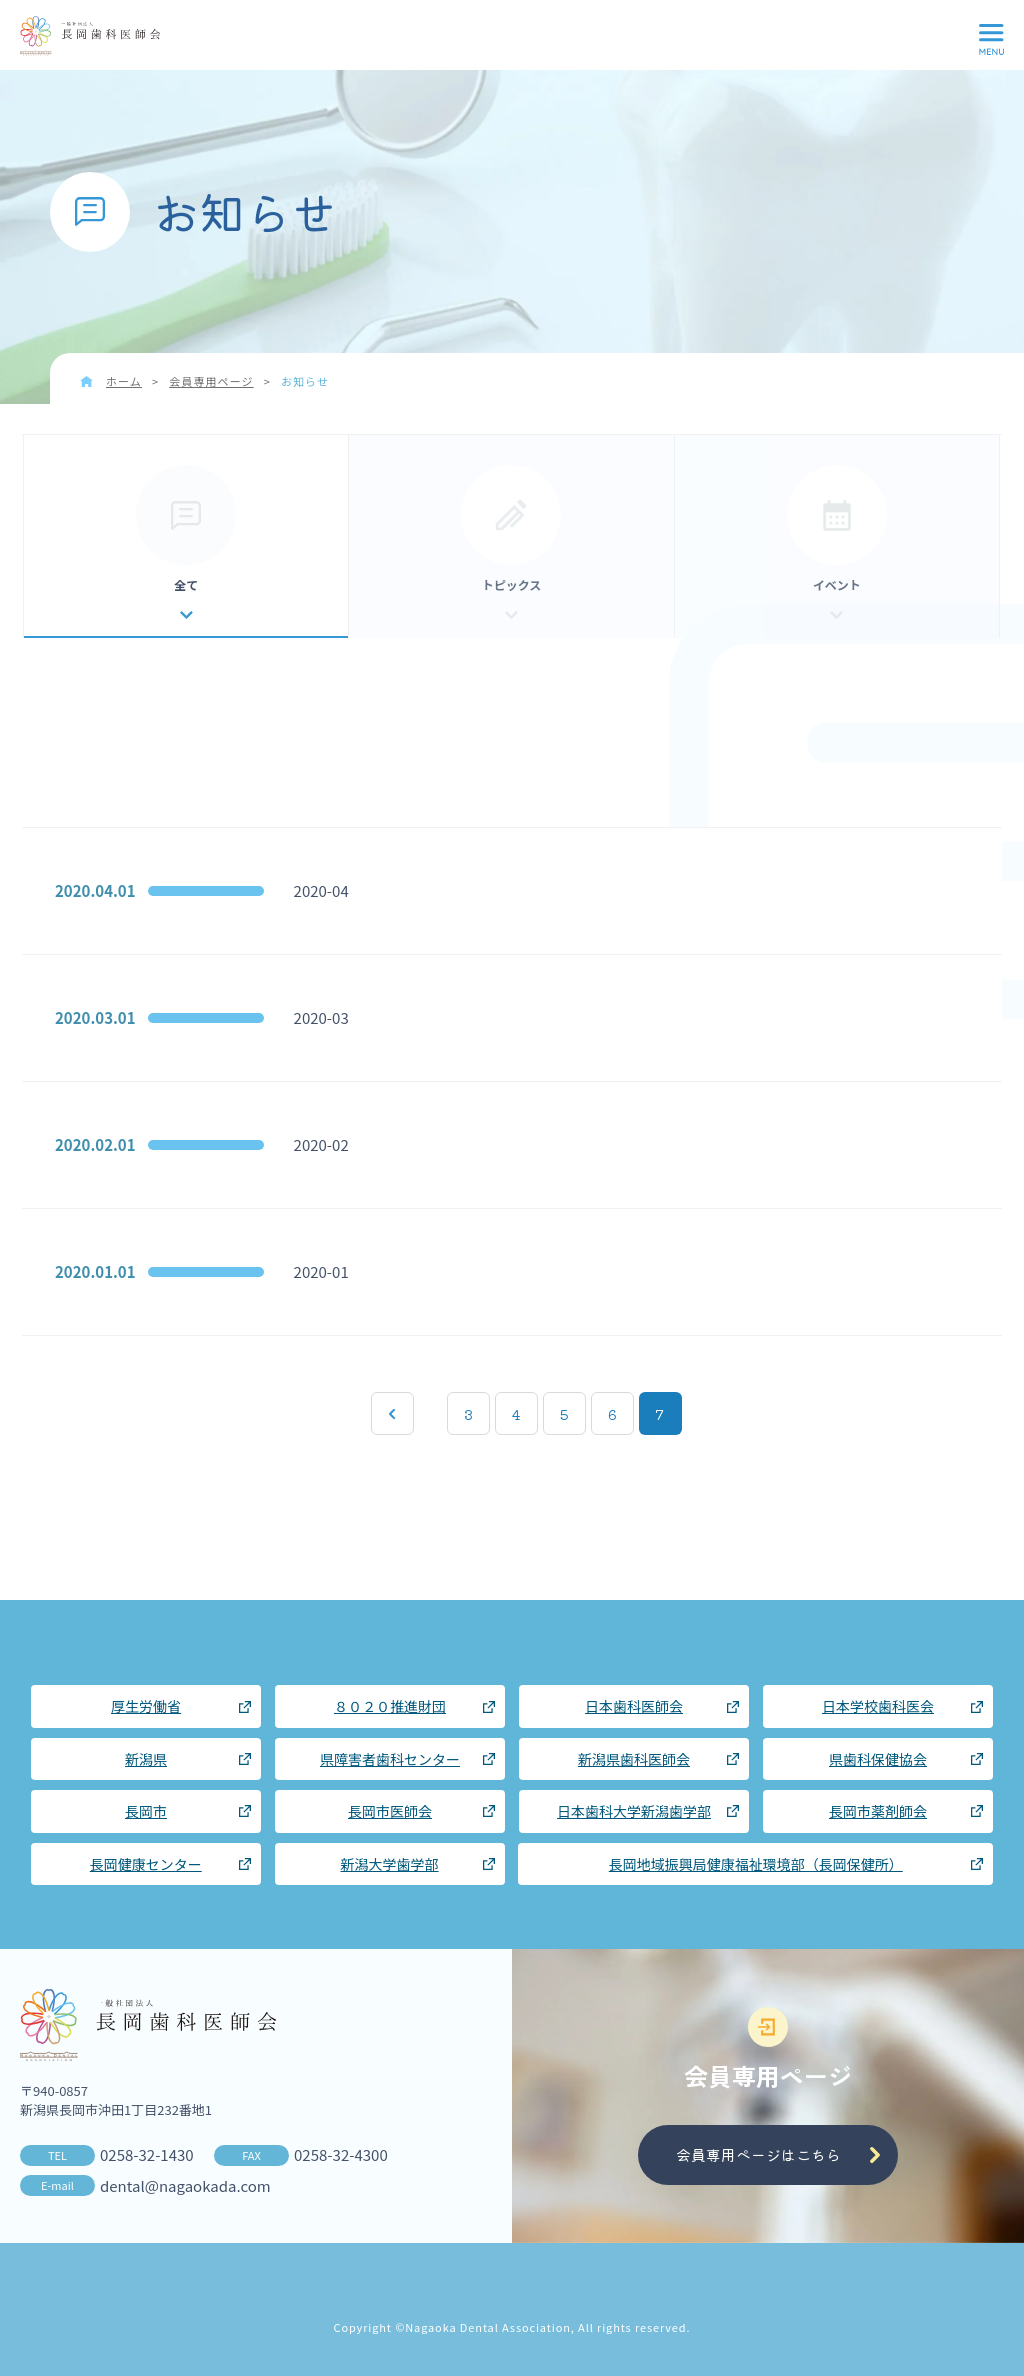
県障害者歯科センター (390, 1759)
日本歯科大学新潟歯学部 (634, 1811)
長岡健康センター (146, 1864)
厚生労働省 (146, 1706)
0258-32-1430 (147, 2154)
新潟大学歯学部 (390, 1864)
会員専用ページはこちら (758, 2154)
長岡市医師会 (390, 1811)
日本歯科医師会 (634, 1706)
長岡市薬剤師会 (878, 1811)
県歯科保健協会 (878, 1759)
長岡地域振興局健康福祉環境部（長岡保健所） (756, 1864)
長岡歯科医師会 (90, 36)
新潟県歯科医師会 (634, 1759)
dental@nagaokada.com (185, 2185)
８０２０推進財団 (390, 1706)
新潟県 (146, 1759)
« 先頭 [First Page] (392, 1413)
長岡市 (146, 1811)
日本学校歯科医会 (878, 1706)
